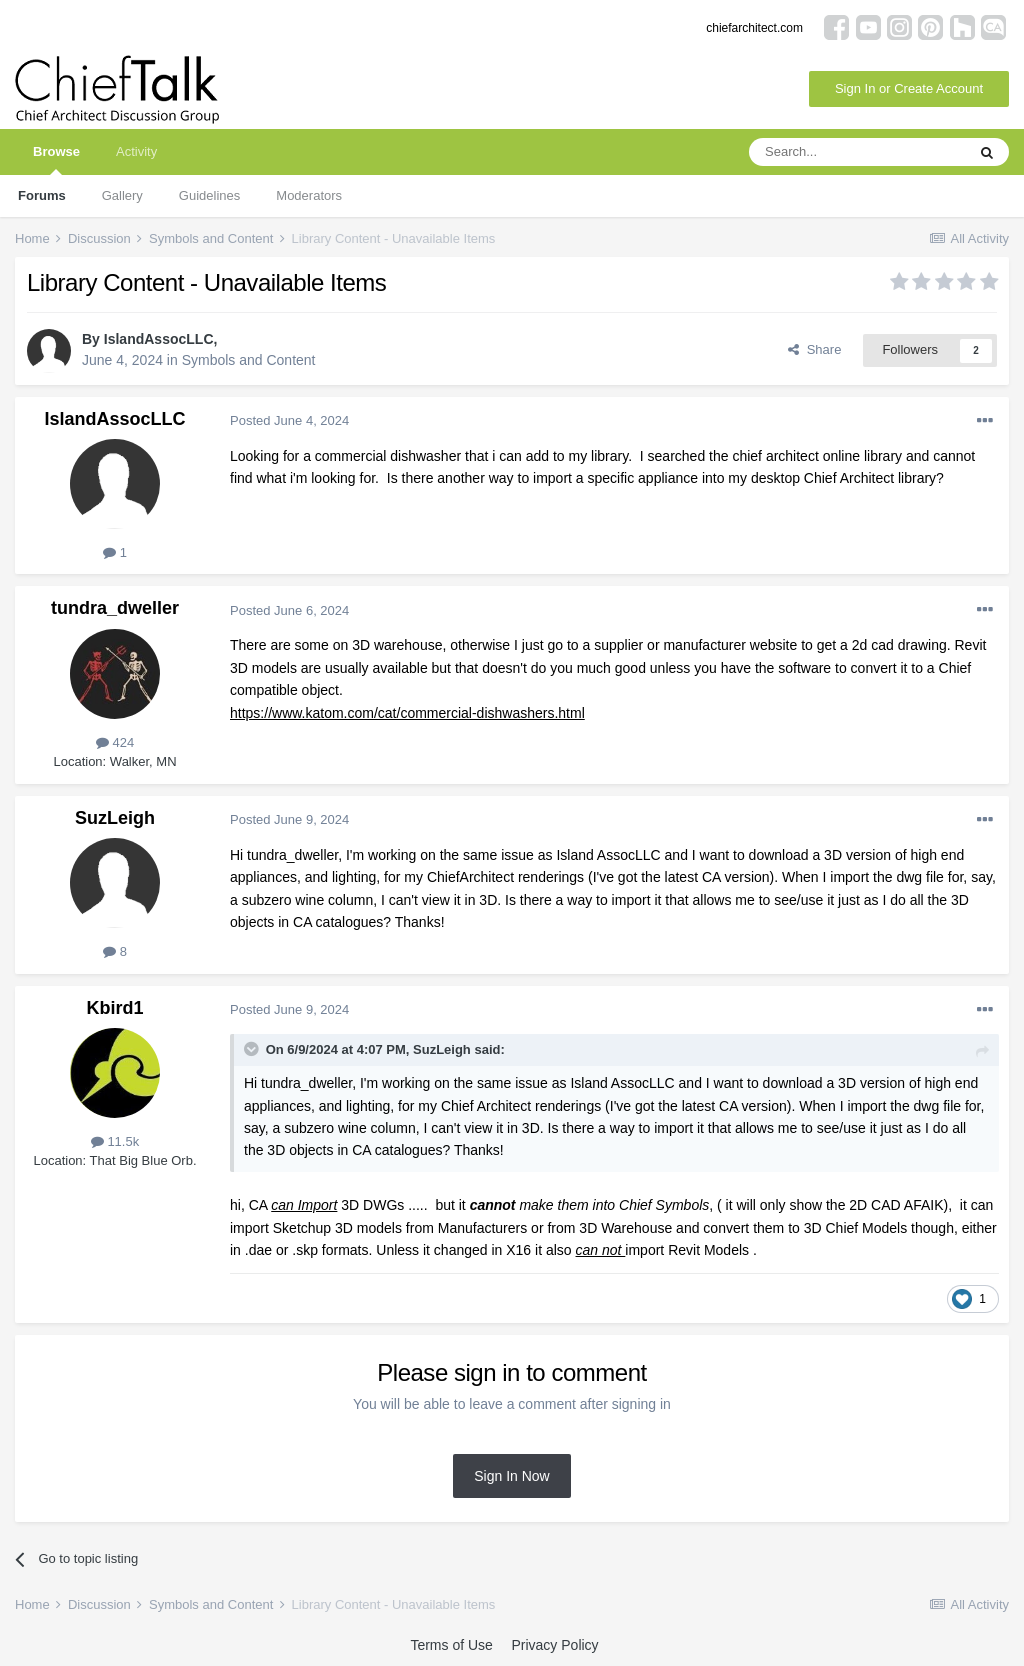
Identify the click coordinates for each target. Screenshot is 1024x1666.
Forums (42, 195)
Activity (136, 151)
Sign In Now (511, 1476)
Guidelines (209, 195)
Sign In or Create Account (909, 88)
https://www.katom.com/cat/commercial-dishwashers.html (407, 713)
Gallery (122, 195)
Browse (56, 159)
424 (115, 742)
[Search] (857, 152)
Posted (289, 420)
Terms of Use (451, 1645)
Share (814, 349)
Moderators (309, 195)
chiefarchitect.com (754, 28)
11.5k (115, 1141)
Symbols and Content (249, 360)
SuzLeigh (115, 818)
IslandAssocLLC (159, 339)
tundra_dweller (115, 608)
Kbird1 (114, 1008)
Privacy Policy (554, 1645)
